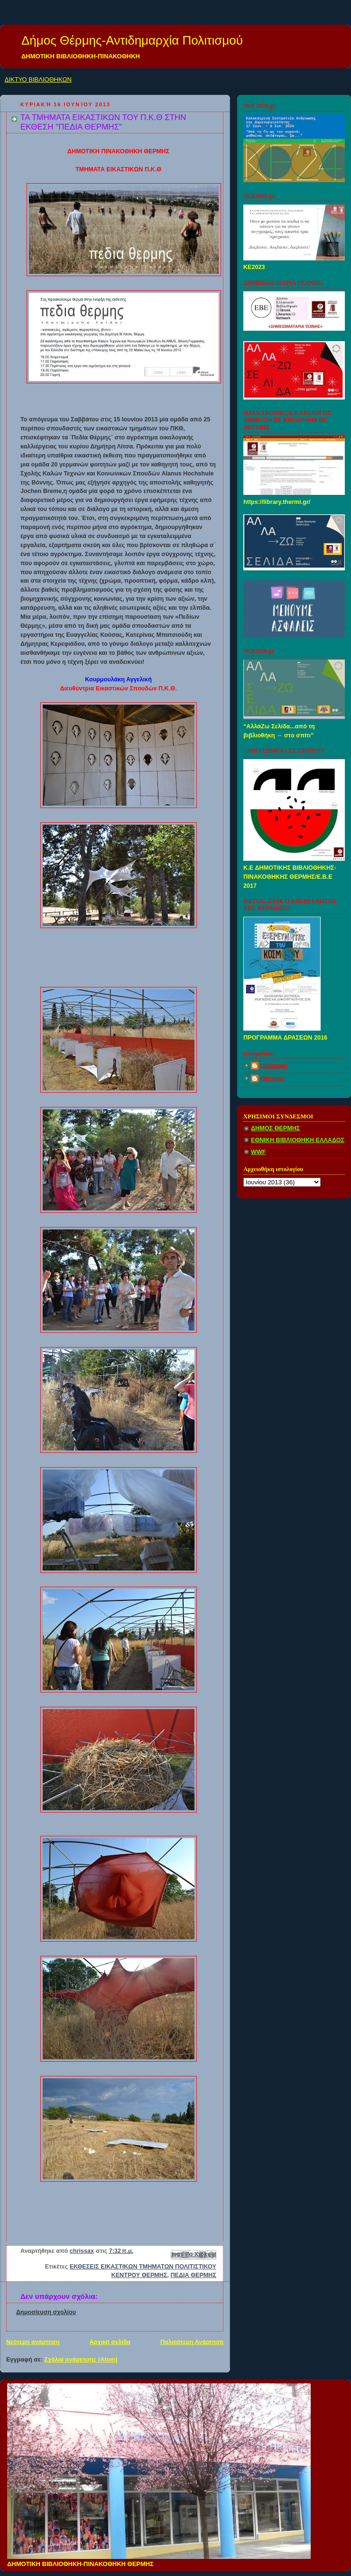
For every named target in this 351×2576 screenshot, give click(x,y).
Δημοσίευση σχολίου (46, 2312)
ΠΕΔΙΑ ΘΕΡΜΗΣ (194, 2275)
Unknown (273, 1065)
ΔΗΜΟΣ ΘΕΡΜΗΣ (275, 1128)
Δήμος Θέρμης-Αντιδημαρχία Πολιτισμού (132, 40)
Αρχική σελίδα (110, 2342)
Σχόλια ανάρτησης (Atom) (81, 2359)
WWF (258, 1152)
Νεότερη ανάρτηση (33, 2342)
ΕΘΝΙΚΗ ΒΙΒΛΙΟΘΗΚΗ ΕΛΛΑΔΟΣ (297, 1140)
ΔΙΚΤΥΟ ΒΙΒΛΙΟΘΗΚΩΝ (38, 79)
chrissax (272, 1078)
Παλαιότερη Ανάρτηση (191, 2342)
